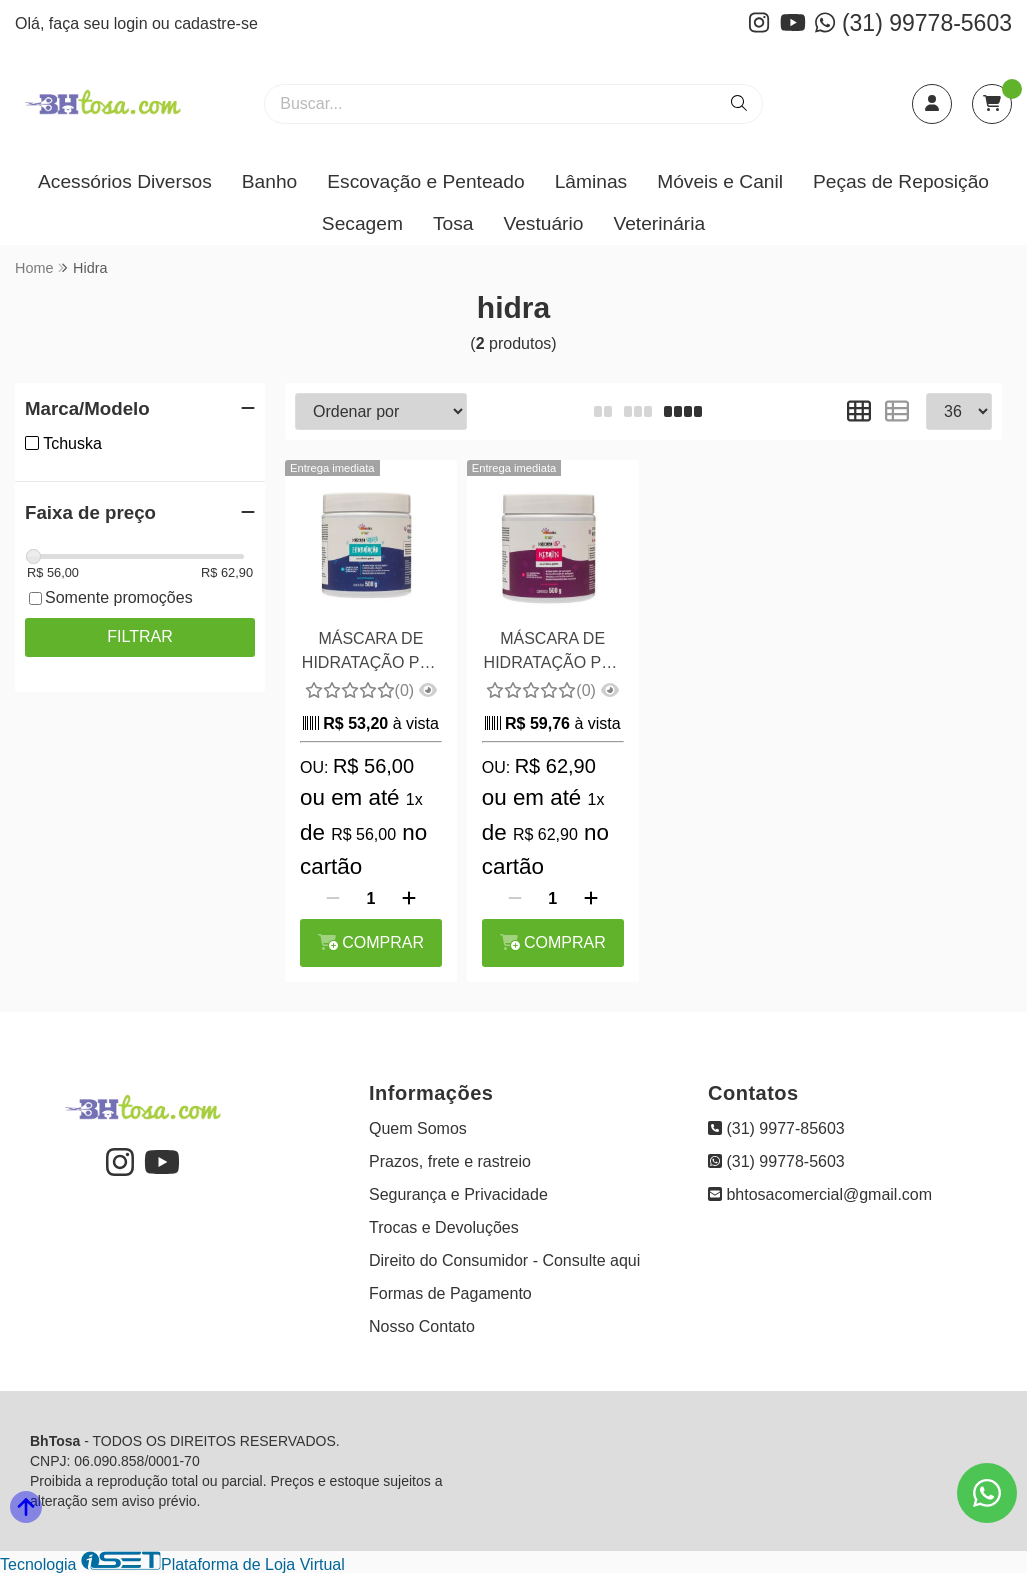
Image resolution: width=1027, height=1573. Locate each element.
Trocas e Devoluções (444, 1227)
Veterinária (659, 223)
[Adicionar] (409, 899)
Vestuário (543, 223)
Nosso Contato (422, 1326)
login (133, 23)
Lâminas (591, 181)
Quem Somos (418, 1128)
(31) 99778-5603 (913, 23)
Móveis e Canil (720, 181)
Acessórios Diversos (125, 181)
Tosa (453, 223)
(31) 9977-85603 (776, 1128)
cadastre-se (216, 23)
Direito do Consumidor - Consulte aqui (504, 1260)
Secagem (362, 223)
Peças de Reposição (901, 181)
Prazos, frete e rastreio (450, 1161)
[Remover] (333, 899)
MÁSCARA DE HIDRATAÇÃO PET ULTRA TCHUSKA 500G (371, 653)
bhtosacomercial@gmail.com (820, 1194)
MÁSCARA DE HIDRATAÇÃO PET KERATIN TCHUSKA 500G (553, 653)
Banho (269, 181)
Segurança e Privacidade (458, 1194)
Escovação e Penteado (425, 181)
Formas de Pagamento (450, 1293)
